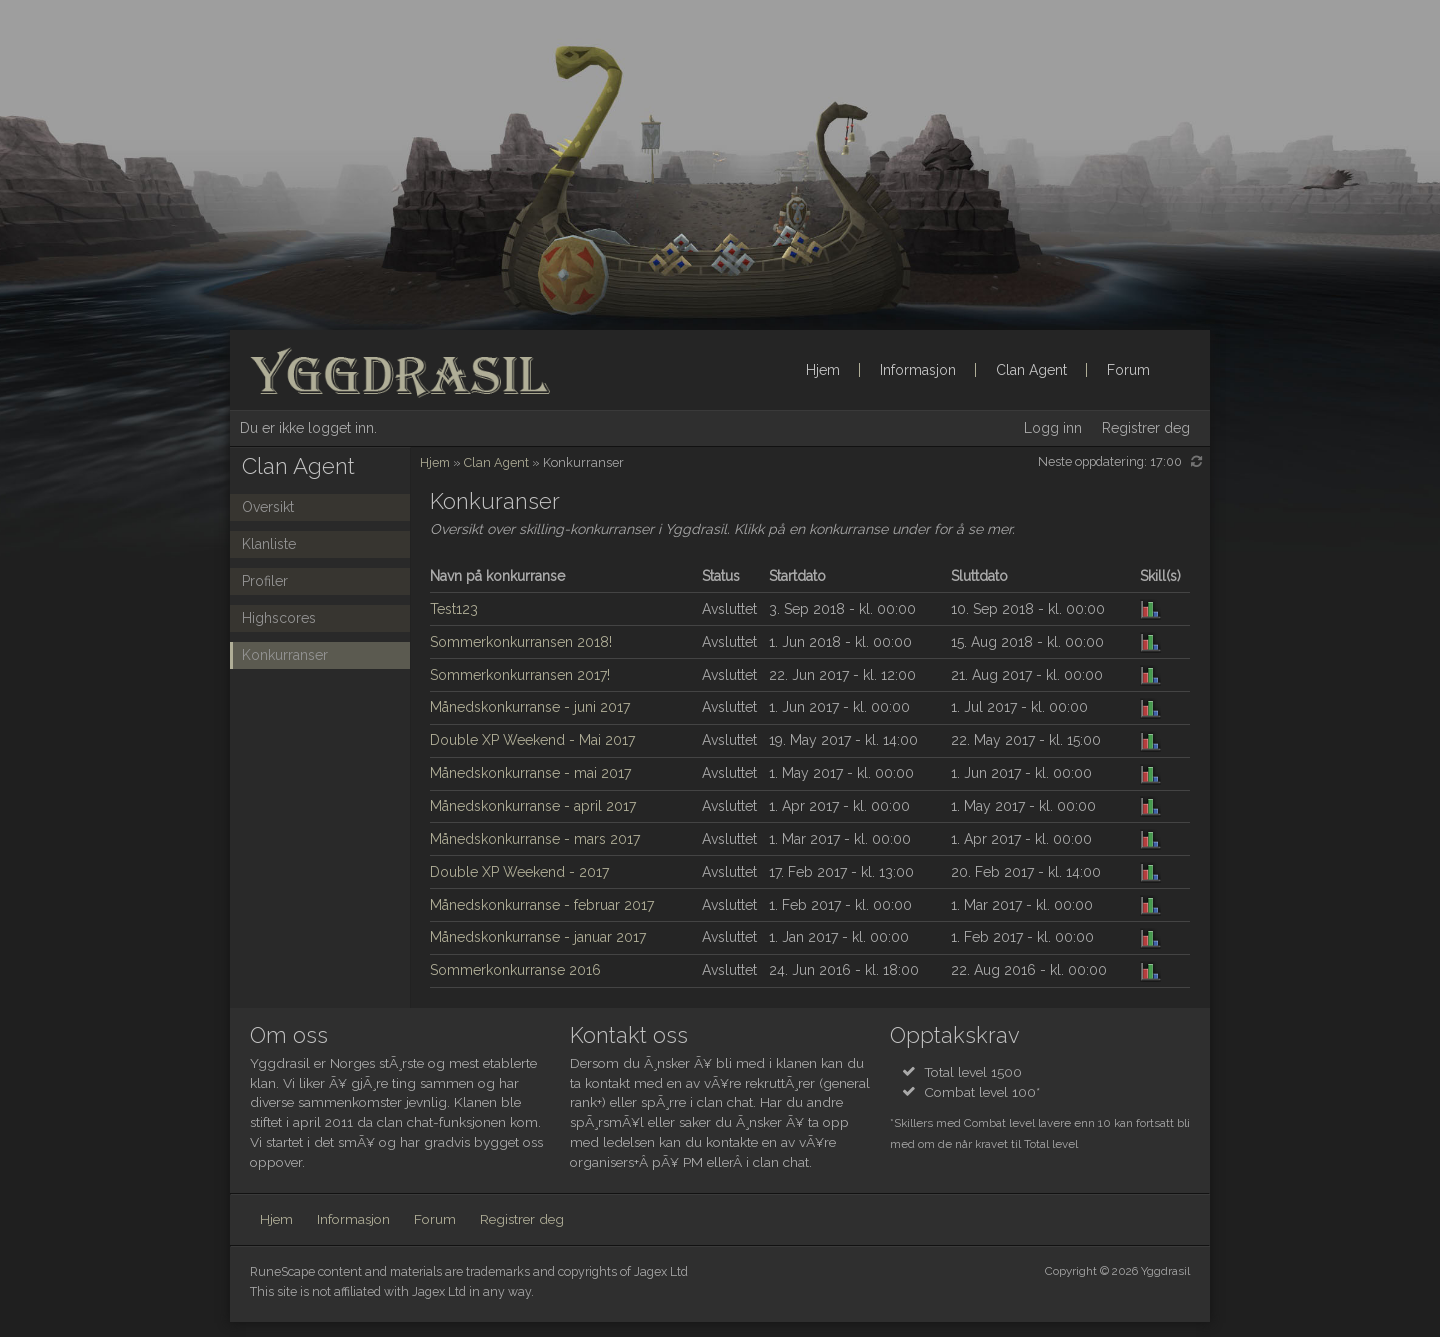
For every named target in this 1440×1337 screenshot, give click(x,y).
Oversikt (268, 507)
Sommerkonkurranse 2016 (515, 970)
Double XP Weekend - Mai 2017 (532, 740)
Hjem (823, 370)
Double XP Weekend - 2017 (519, 872)
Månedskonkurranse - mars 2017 (535, 839)
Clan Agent (1031, 370)
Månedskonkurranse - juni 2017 (530, 707)
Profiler (265, 581)
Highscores (279, 618)
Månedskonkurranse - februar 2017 (542, 905)
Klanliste (269, 544)
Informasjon (918, 370)
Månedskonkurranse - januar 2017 (538, 937)
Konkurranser (285, 655)
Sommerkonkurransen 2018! (521, 642)
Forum (1128, 370)
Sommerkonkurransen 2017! (520, 675)
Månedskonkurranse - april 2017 (533, 806)
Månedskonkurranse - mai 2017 (530, 773)
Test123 (454, 609)
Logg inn (1053, 428)
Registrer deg (1146, 428)
